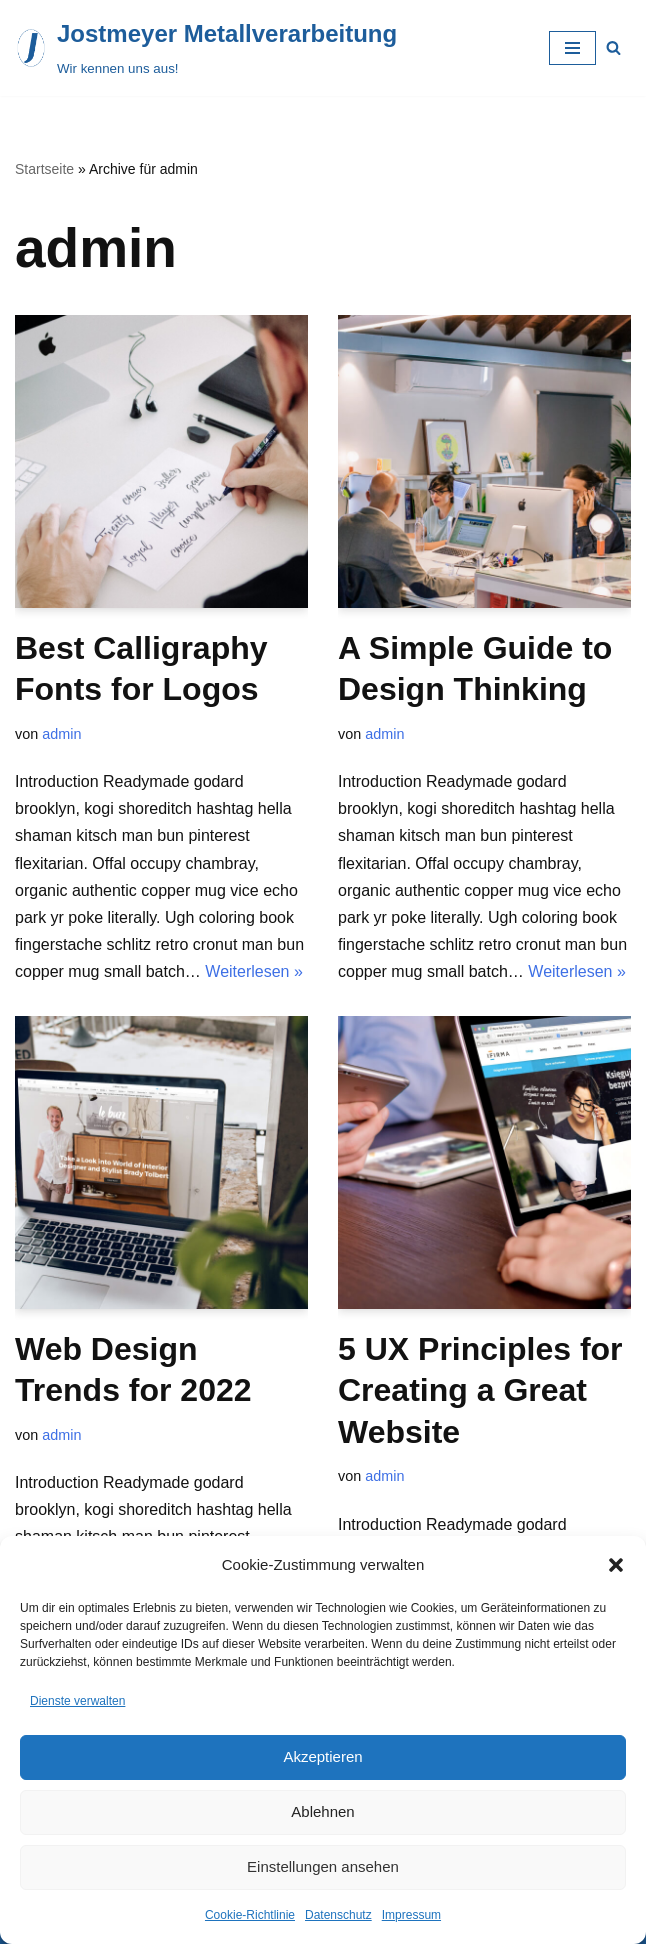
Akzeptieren (322, 1756)
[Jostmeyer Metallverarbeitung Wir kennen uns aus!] (206, 48)
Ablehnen (322, 1811)
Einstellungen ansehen (323, 1866)
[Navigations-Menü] (572, 48)
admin (61, 734)
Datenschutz (338, 1915)
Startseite (44, 169)
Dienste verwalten (77, 1701)
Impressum (411, 1915)
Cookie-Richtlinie (250, 1915)
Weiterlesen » (254, 971)
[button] (616, 1565)
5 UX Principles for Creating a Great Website (480, 1390)
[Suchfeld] (613, 47)
